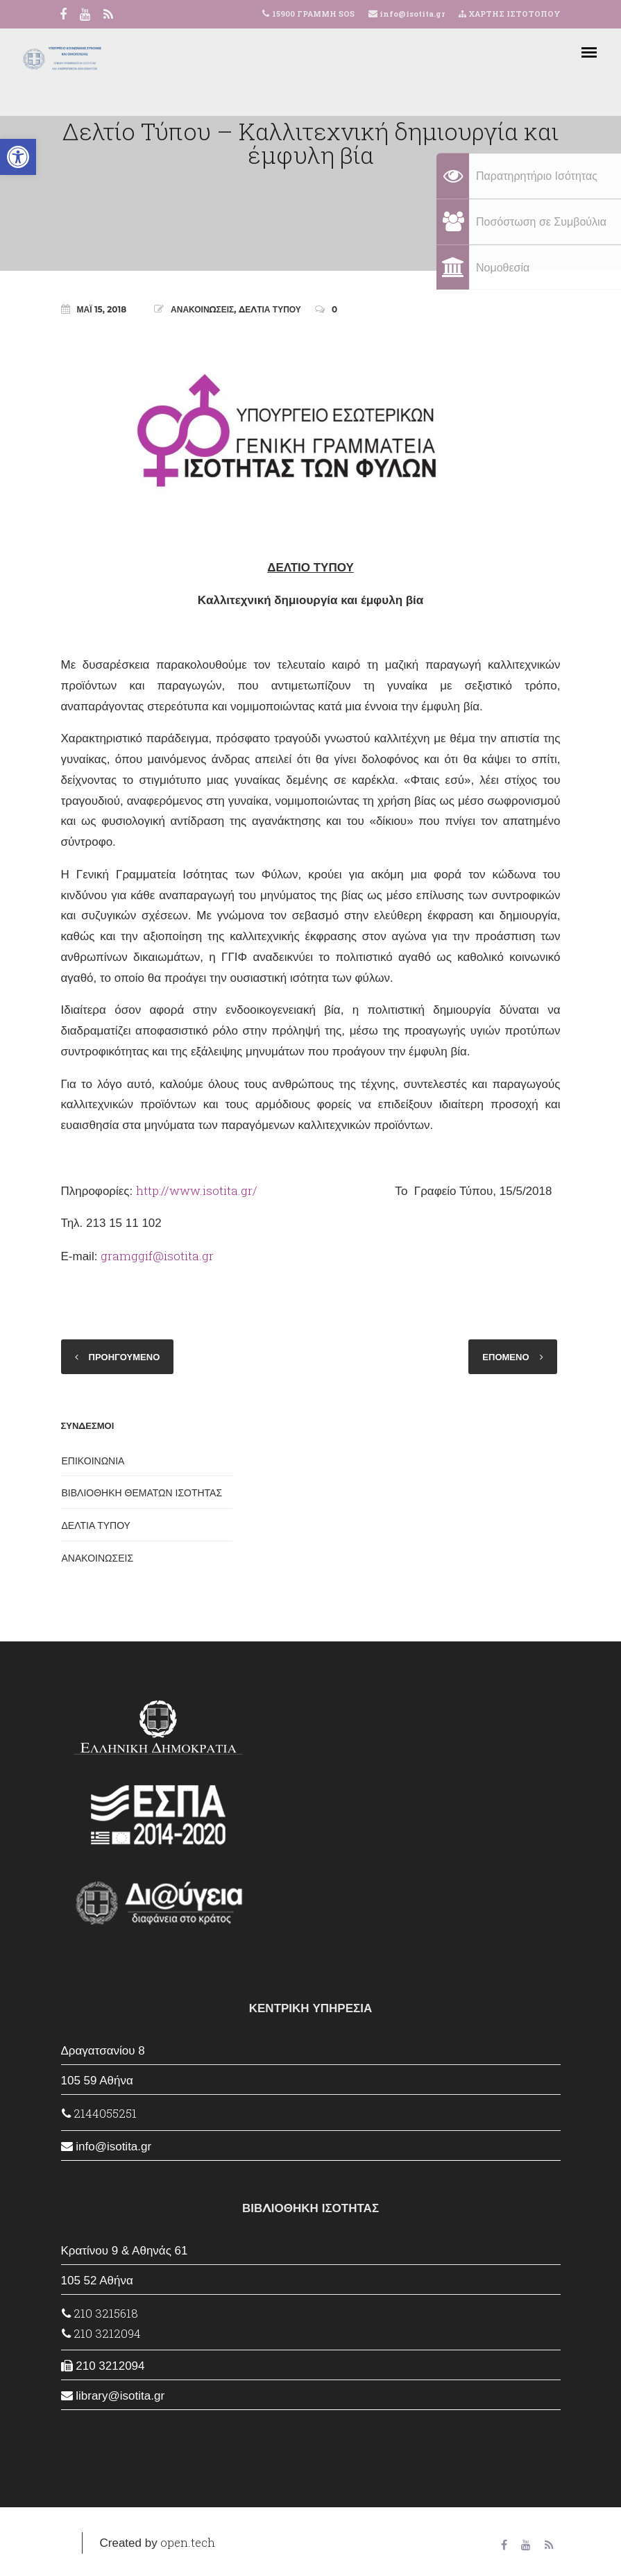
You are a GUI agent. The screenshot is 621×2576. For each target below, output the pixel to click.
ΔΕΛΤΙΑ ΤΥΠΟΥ (270, 309)
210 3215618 (100, 2313)
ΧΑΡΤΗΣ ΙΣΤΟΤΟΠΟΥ (510, 13)
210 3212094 (101, 2333)
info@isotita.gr (411, 13)
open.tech (187, 2542)
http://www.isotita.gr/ (196, 1190)
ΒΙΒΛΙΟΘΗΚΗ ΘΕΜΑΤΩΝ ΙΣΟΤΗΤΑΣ (142, 1492)
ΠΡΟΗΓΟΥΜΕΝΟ (124, 1356)
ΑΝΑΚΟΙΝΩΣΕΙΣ (202, 309)
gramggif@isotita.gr (157, 1256)
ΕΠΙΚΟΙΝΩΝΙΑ (93, 1460)
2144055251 (99, 2113)
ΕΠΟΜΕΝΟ (505, 1356)
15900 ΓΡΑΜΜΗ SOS (313, 13)
